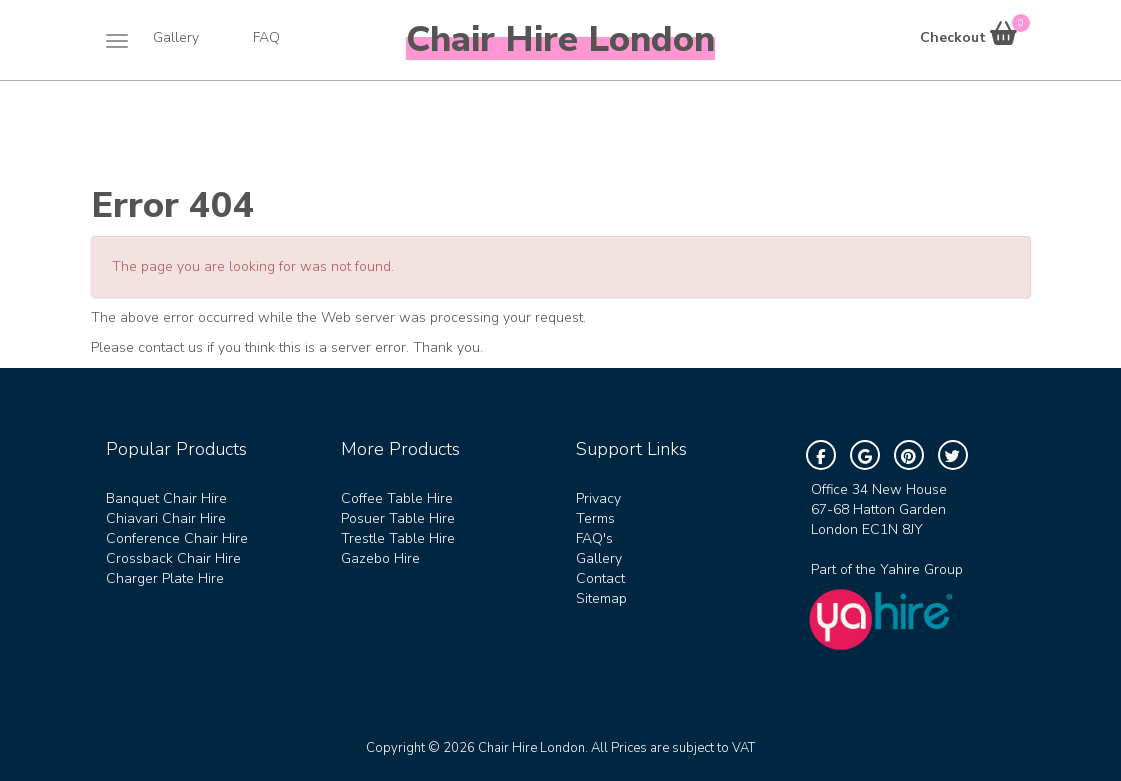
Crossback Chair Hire (173, 558)
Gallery (176, 37)
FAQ (266, 37)
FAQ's (594, 538)
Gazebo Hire (380, 558)
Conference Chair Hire (177, 538)
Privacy (598, 498)
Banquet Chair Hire (166, 498)
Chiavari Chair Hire (166, 518)
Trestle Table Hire (398, 538)
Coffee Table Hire (397, 498)
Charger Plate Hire (165, 578)
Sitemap (601, 598)
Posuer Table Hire (398, 518)
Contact (600, 578)
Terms (595, 518)
